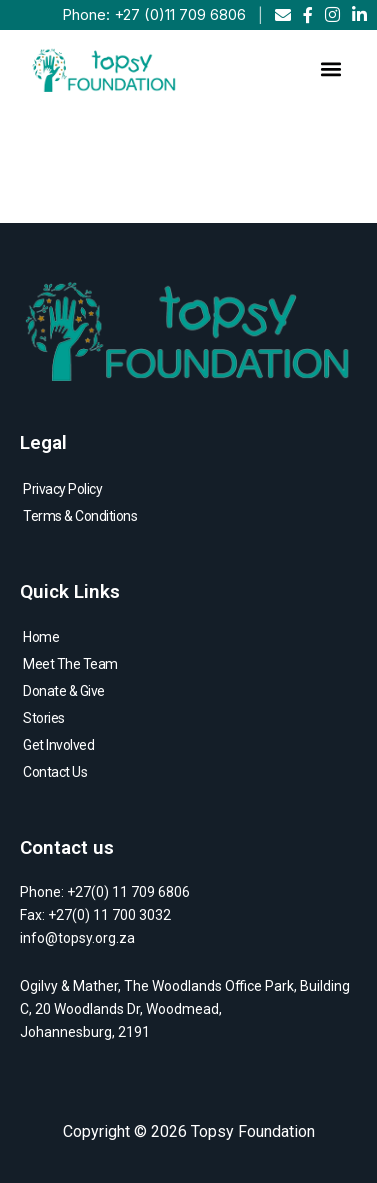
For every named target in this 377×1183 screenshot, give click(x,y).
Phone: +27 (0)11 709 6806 (154, 14)
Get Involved (58, 745)
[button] (330, 68)
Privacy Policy (62, 489)
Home (41, 637)
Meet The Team (70, 664)
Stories (44, 718)
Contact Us (55, 772)
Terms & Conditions (80, 516)
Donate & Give (64, 691)
